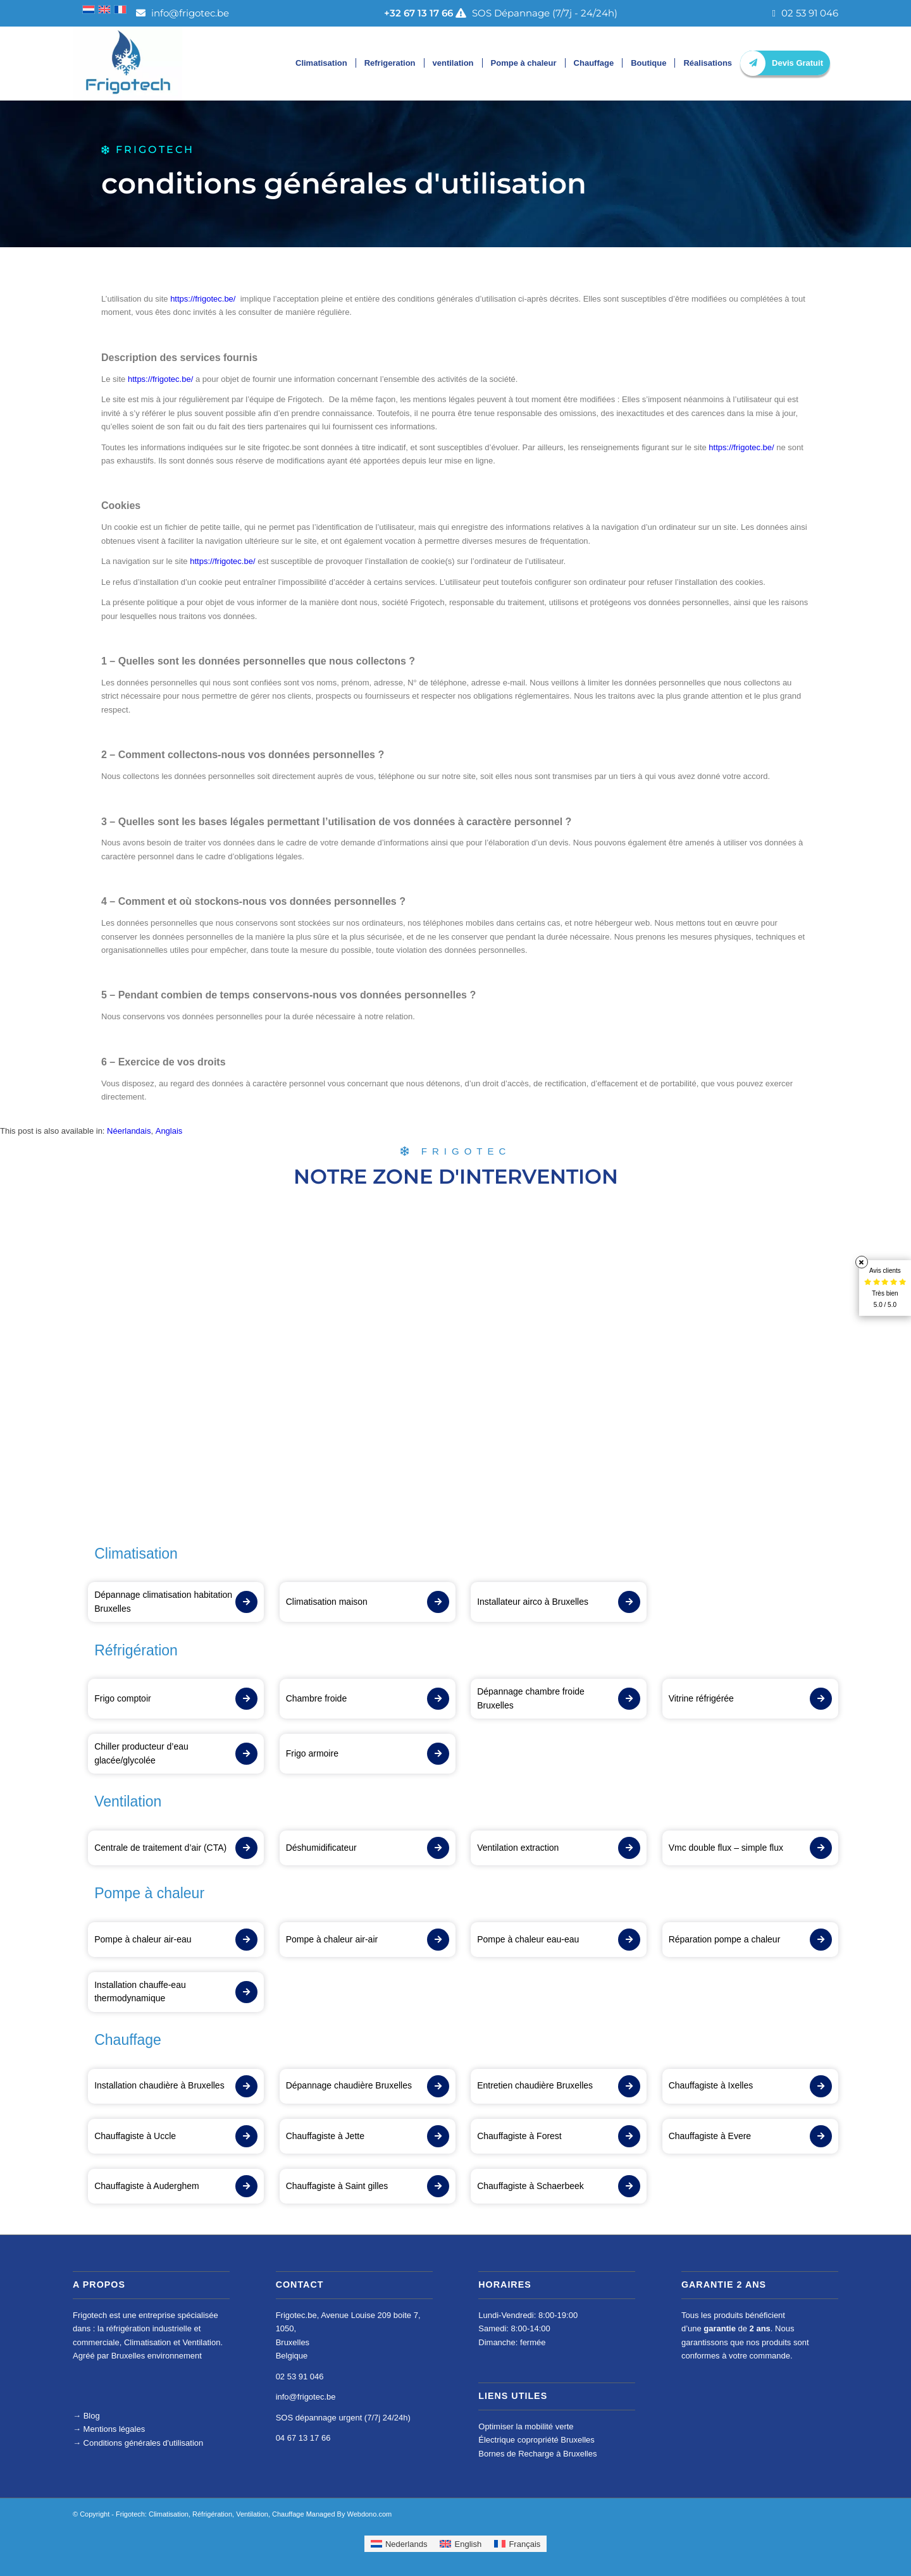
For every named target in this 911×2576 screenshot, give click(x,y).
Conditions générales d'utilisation (138, 2443)
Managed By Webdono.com (349, 2514)
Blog (92, 2415)
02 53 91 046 (805, 13)
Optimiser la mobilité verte (525, 2426)
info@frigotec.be (182, 13)
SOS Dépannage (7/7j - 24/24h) (500, 13)
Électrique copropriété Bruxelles (536, 2439)
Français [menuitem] (524, 2544)
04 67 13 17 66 (303, 2438)
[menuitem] (129, 1131)
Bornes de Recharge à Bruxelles (537, 2453)
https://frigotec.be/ (202, 299)
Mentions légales (109, 2429)
